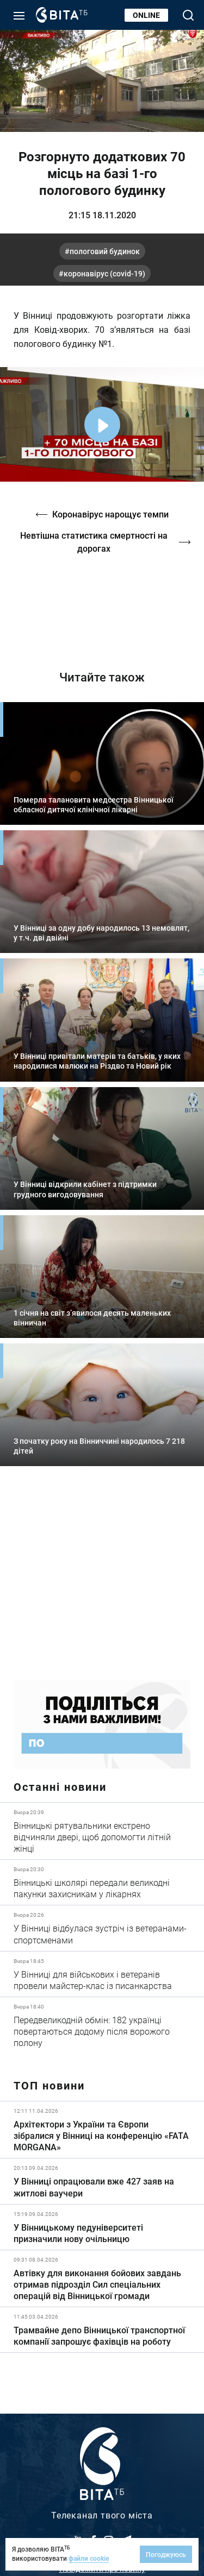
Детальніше (102, 1831)
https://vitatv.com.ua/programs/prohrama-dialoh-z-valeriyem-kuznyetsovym (102, 604)
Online (146, 15)
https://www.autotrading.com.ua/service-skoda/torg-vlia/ (102, 1581)
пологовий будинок (105, 251)
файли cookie (89, 2558)
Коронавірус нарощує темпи (110, 514)
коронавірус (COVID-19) (104, 273)
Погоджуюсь (166, 2554)
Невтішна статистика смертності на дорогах (94, 541)
